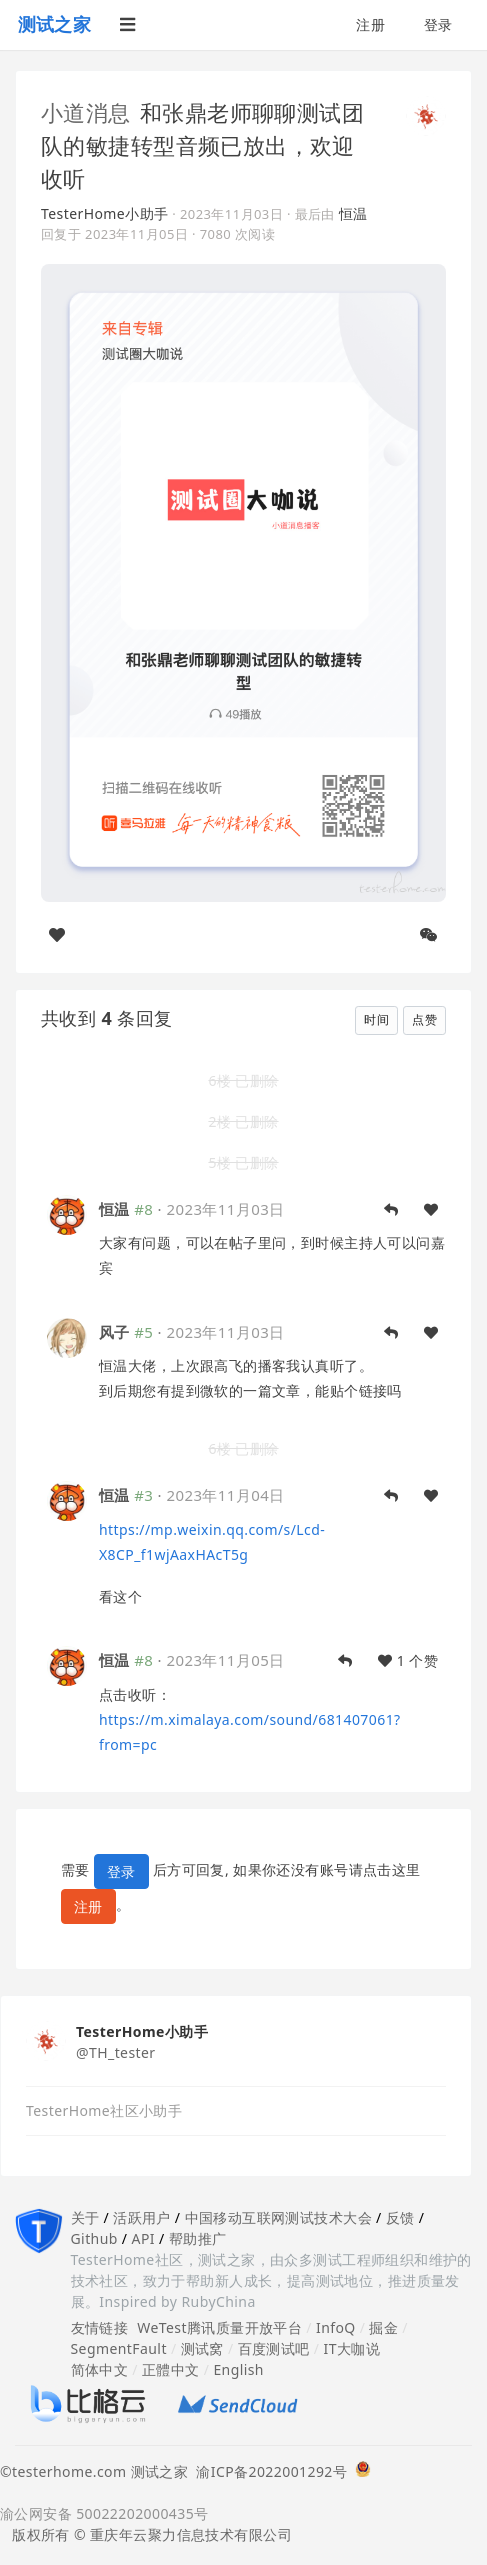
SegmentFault (119, 2348)
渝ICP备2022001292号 (267, 2471)
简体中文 (100, 2369)
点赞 (424, 1019)
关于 (85, 2217)
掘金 (383, 2327)
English (238, 2369)
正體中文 (171, 2369)
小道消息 (86, 112)
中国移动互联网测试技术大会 (278, 2217)
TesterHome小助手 (104, 213)
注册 (370, 24)
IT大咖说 (352, 2348)
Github (94, 2238)
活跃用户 (142, 2217)
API (143, 2238)
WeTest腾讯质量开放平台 (219, 2327)
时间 (376, 1019)
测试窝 (202, 2348)
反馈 (400, 2217)
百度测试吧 (274, 2348)
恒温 (353, 213)
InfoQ (336, 2327)
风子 (114, 1332)
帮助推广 (198, 2238)
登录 (438, 24)
